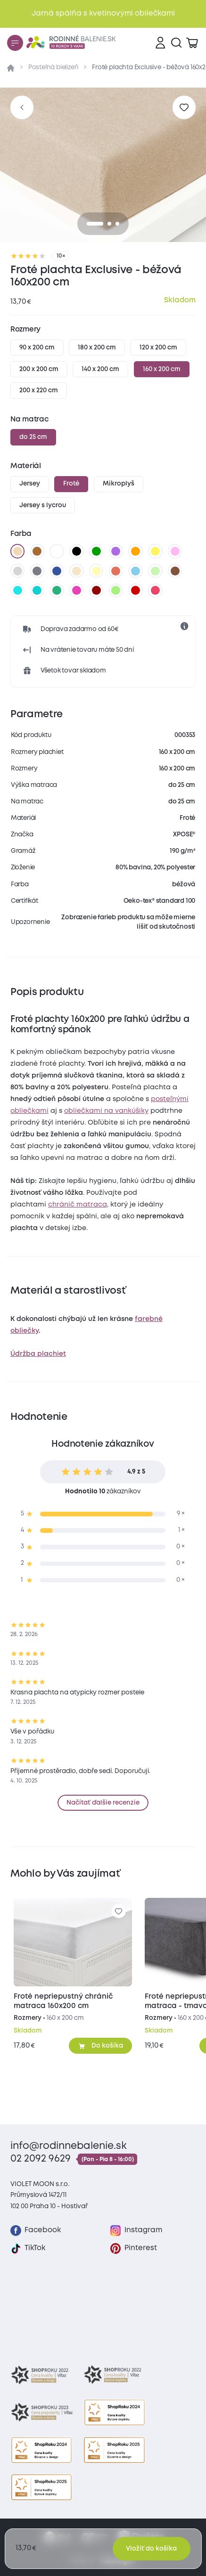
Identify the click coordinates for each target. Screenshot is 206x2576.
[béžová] (17, 551)
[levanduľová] (175, 551)
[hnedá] (37, 551)
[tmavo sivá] (37, 571)
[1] (109, 224)
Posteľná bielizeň (53, 67)
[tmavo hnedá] (175, 571)
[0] (95, 224)
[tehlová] (116, 571)
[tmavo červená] (136, 590)
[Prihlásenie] (160, 43)
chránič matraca (77, 1204)
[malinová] (155, 590)
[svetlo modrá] (136, 571)
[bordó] (96, 590)
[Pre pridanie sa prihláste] (184, 107)
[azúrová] (17, 590)
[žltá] (155, 551)
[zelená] (96, 551)
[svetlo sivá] (17, 571)
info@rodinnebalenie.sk (68, 2146)
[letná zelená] (116, 590)
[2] (117, 224)
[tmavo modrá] (57, 571)
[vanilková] (96, 571)
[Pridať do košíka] (100, 2046)
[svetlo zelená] (155, 571)
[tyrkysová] (37, 590)
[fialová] (116, 551)
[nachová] (76, 590)
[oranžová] (136, 551)
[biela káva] (76, 571)
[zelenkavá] (57, 590)
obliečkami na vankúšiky (106, 1111)
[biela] (57, 551)
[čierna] (76, 551)
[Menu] (15, 43)
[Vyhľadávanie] (176, 43)
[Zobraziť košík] (192, 43)
